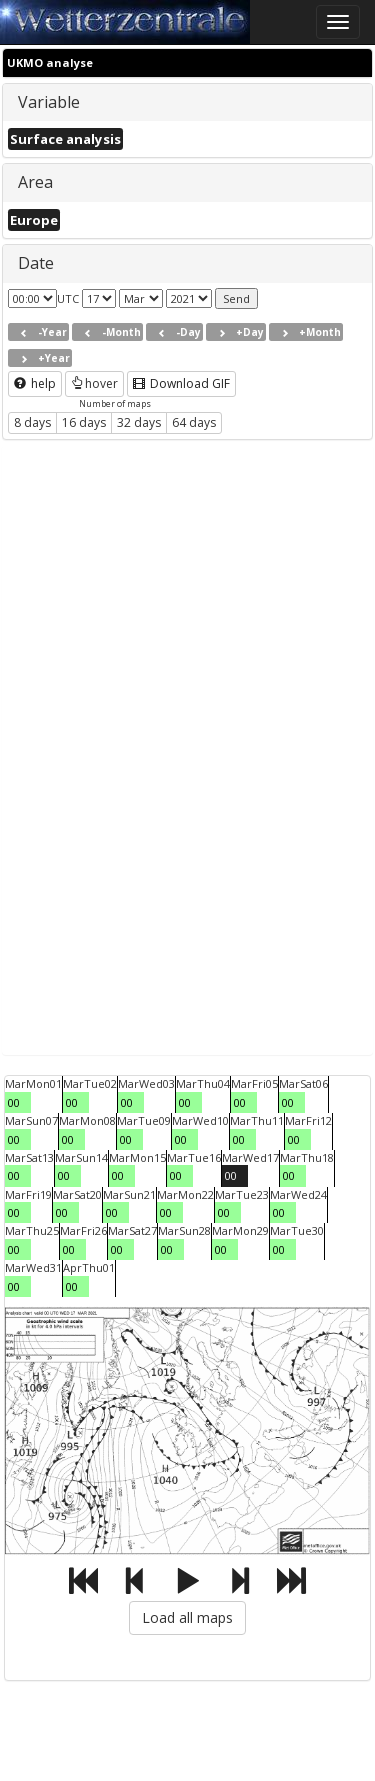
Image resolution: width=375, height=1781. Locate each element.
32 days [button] (139, 422)
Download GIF (181, 383)
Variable (49, 102)
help (35, 383)
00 (14, 1102)
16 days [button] (84, 422)
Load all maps (187, 1617)
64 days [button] (194, 422)
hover (94, 383)
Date (36, 263)
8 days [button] (32, 422)
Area (35, 182)
